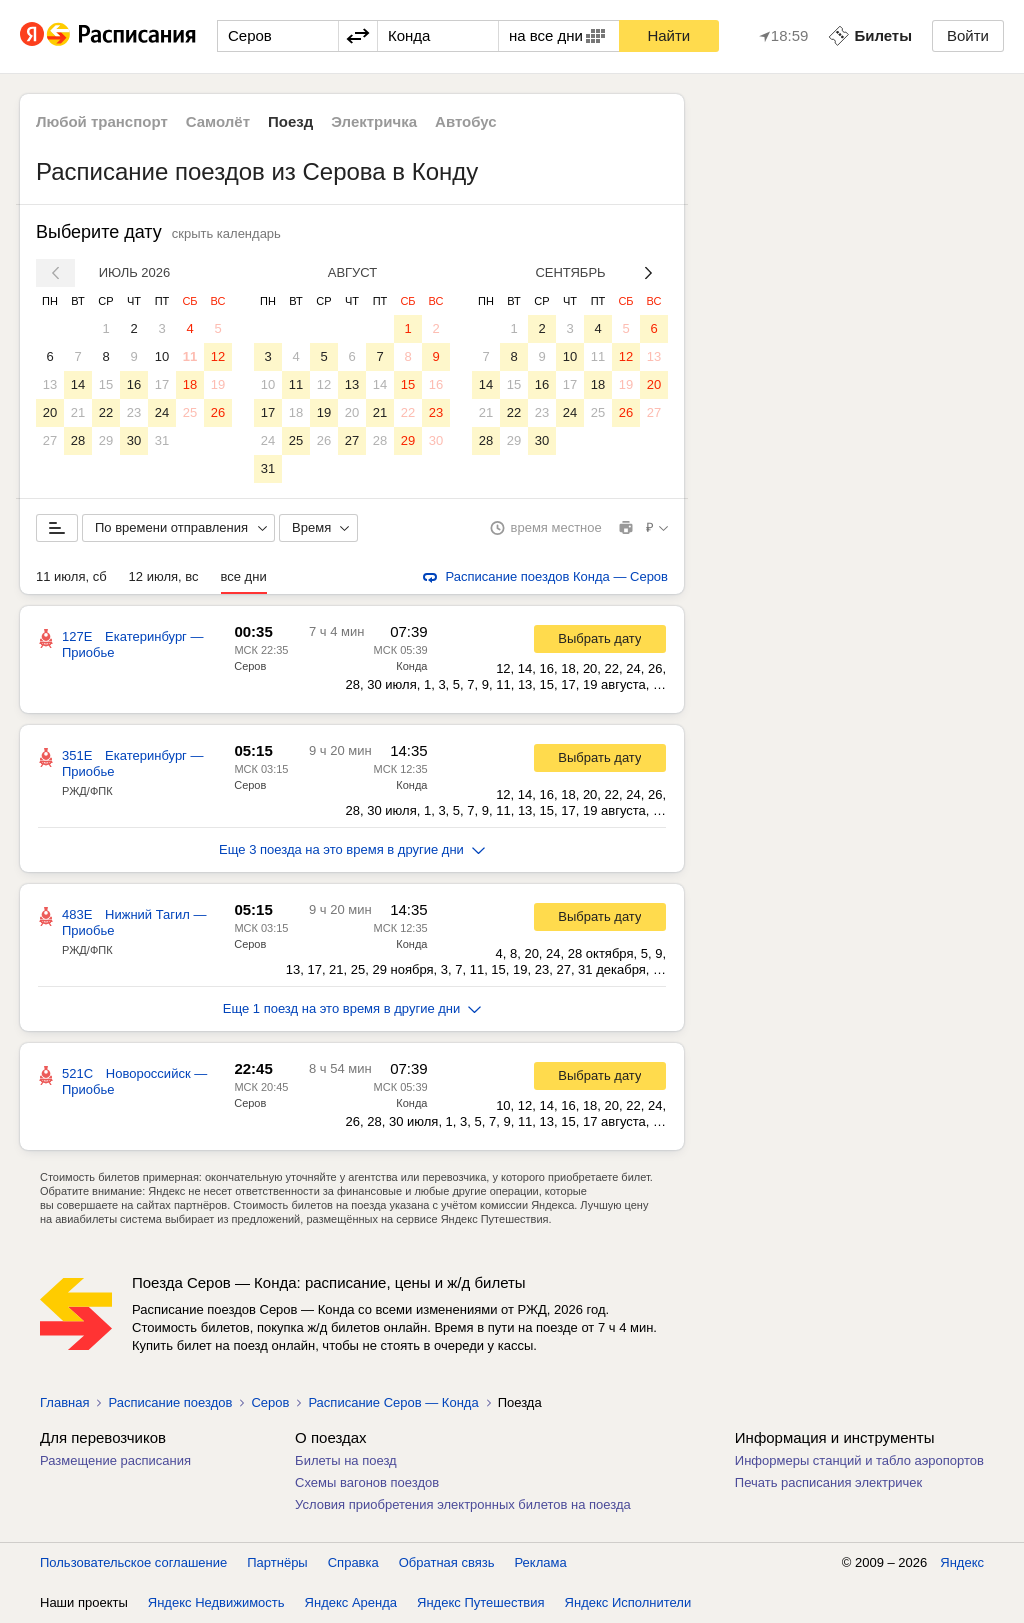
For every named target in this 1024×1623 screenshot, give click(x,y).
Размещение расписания (115, 1460)
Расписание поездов (170, 1402)
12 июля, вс (164, 576)
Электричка (374, 121)
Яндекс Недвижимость (216, 1602)
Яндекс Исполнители (628, 1602)
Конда (411, 666)
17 (162, 384)
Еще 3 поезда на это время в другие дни (352, 849)
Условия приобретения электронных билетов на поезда (463, 1504)
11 (190, 356)
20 (50, 412)
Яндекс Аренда (351, 1602)
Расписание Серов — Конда (393, 1402)
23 (134, 412)
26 (218, 412)
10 (162, 356)
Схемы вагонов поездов (367, 1482)
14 (78, 384)
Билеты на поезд (346, 1460)
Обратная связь (447, 1562)
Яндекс (962, 1562)
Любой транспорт (102, 121)
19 (218, 384)
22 (106, 412)
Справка (353, 1562)
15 (106, 384)
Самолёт (218, 121)
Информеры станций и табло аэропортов (859, 1460)
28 (78, 440)
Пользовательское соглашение (133, 1562)
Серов (250, 666)
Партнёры (277, 1562)
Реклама (541, 1562)
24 (162, 412)
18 (190, 384)
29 (106, 440)
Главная (64, 1402)
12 (218, 356)
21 (78, 412)
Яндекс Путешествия (481, 1602)
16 (134, 384)
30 (134, 440)
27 (50, 440)
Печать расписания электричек (828, 1482)
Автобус (466, 121)
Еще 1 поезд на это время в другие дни (352, 1008)
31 (162, 440)
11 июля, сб (71, 576)
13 (50, 384)
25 (190, 412)
